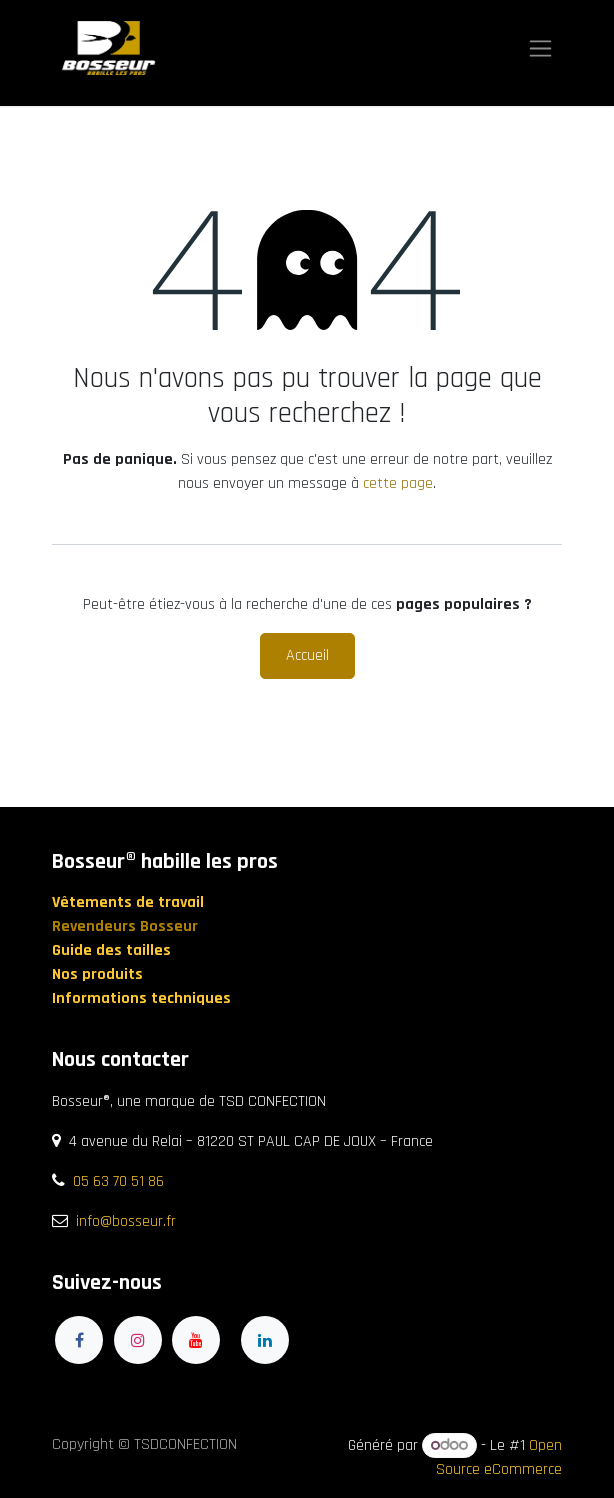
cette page (398, 483)
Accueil (307, 655)
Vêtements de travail (130, 902)
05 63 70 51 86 (118, 1181)
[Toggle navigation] (540, 48)
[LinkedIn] (265, 1340)
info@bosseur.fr (126, 1221)
